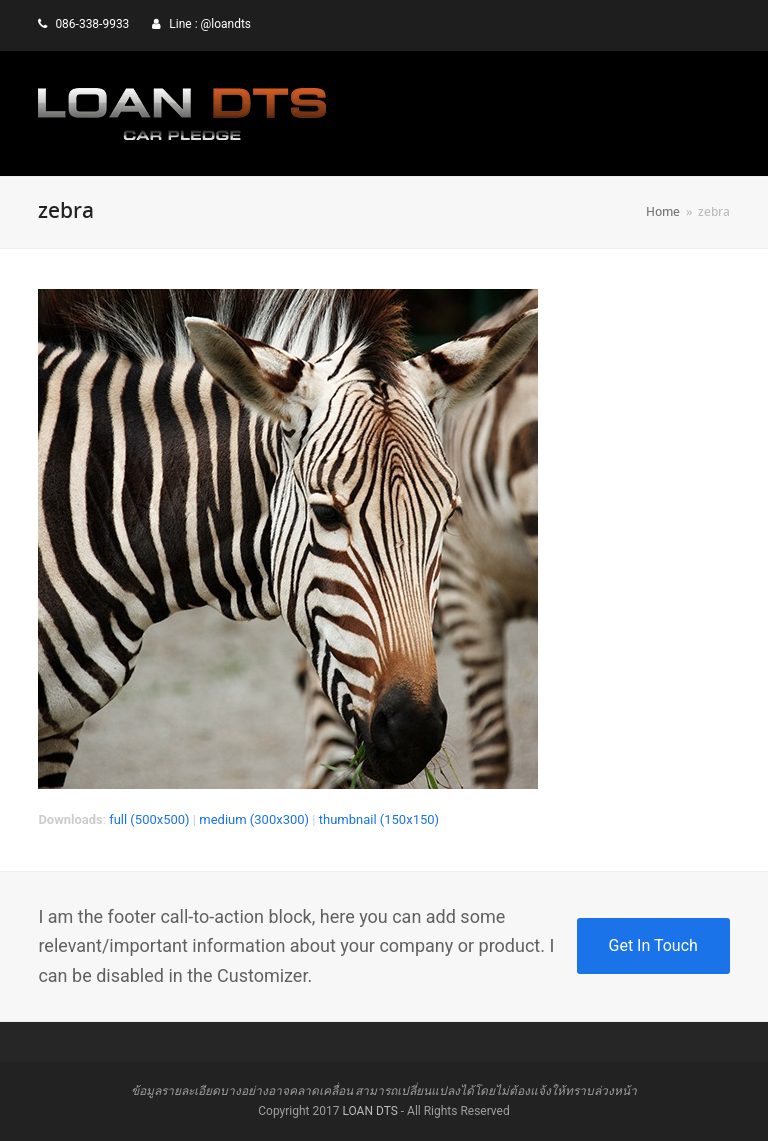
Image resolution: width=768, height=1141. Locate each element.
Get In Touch (653, 945)
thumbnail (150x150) (379, 819)
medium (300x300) (254, 819)
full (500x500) (149, 819)
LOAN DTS (369, 1111)
